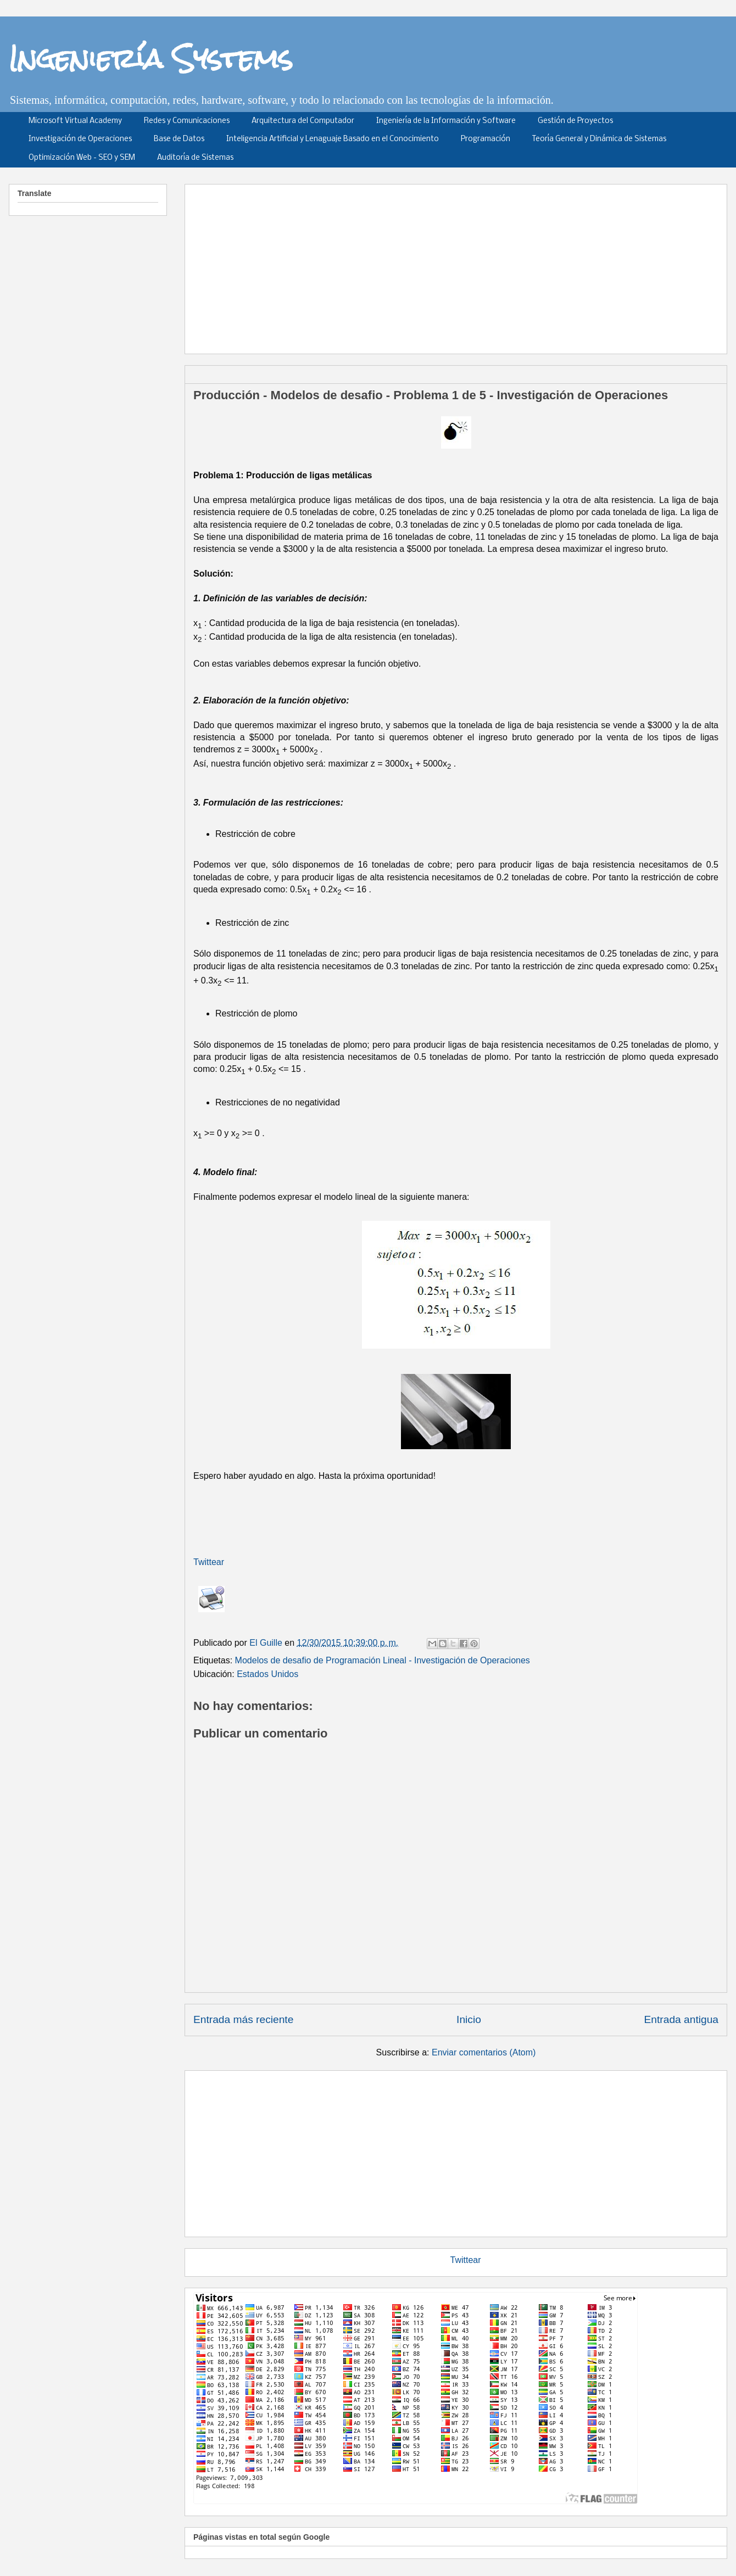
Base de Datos (179, 139)
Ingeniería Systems (151, 58)
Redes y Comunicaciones (187, 121)
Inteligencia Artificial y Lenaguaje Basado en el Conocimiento (332, 139)
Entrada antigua (681, 2019)
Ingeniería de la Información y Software (446, 121)
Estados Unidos (267, 1674)
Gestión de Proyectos (575, 121)
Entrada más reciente (243, 2019)
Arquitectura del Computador (303, 121)
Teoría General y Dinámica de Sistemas (599, 139)
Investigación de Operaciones (80, 139)
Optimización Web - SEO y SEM (82, 158)
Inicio (468, 2019)
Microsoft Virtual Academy (75, 121)
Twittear (208, 1562)
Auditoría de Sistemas (195, 158)
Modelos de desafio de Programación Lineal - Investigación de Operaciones (382, 1660)
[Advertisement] (421, 265)
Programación (485, 139)
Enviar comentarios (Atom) (484, 2052)
